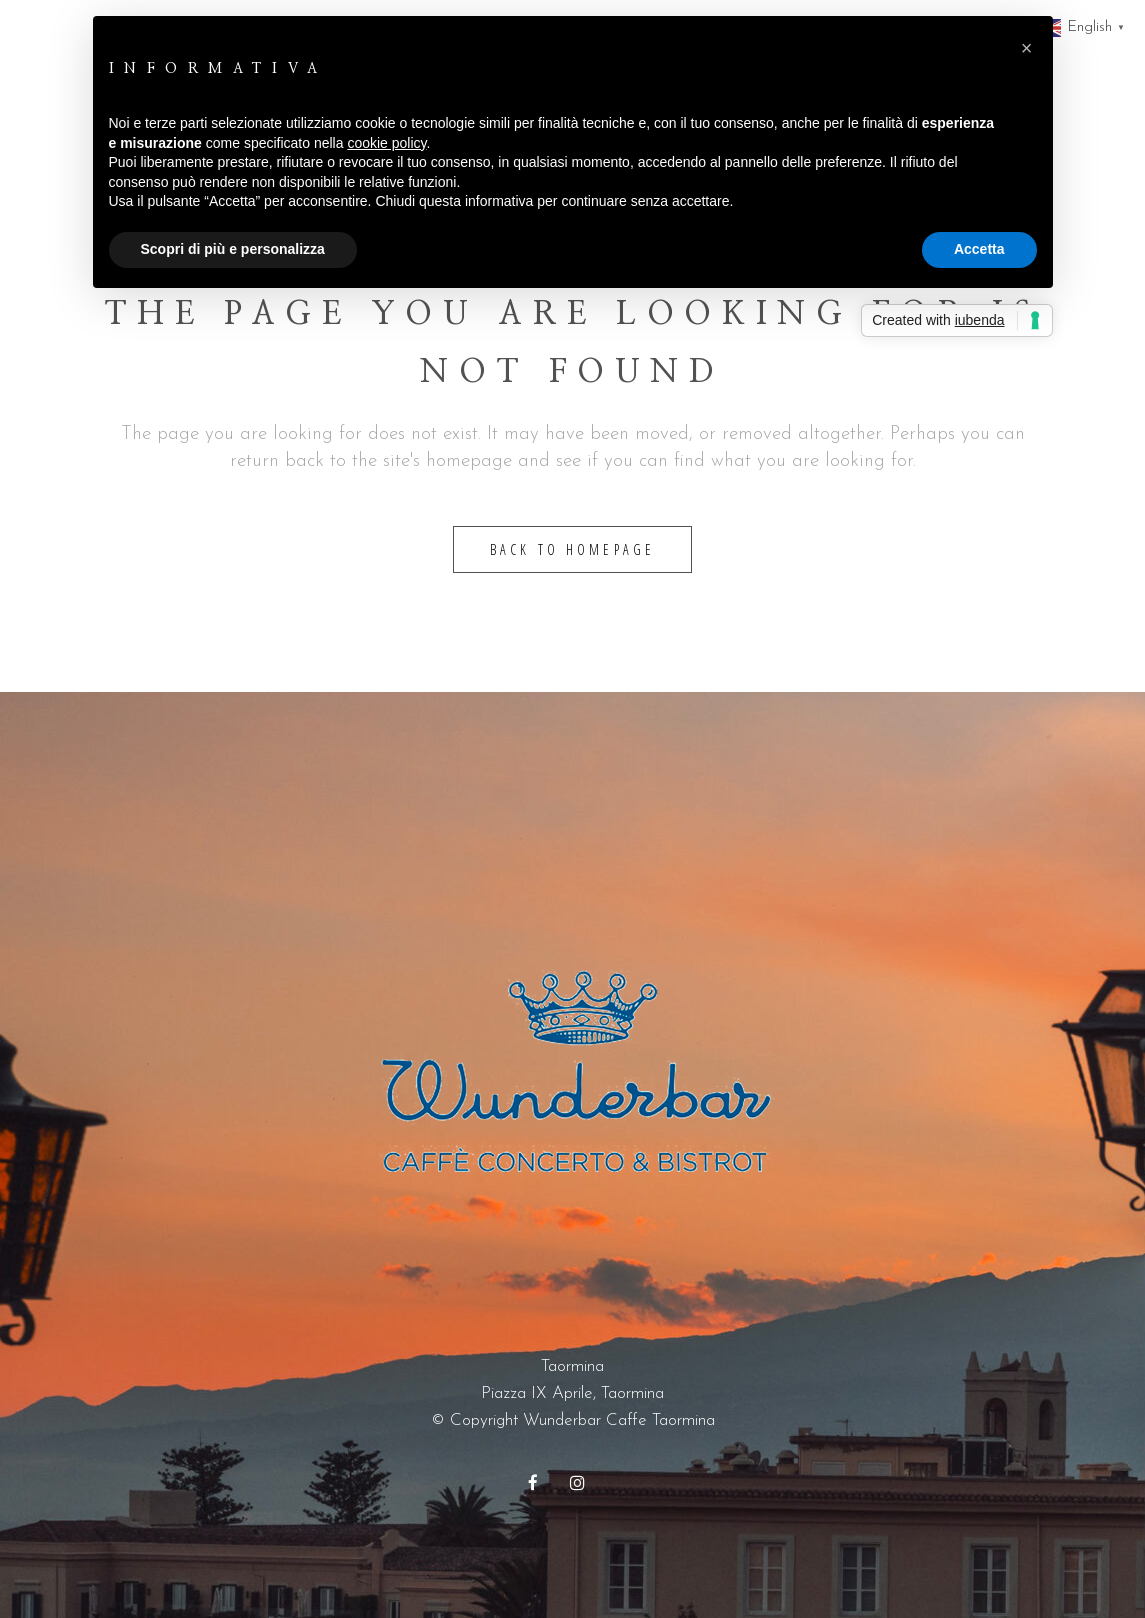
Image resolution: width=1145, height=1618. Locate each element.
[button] (1027, 48)
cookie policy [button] (386, 143)
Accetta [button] (979, 249)
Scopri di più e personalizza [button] (233, 249)
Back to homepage (573, 549)
